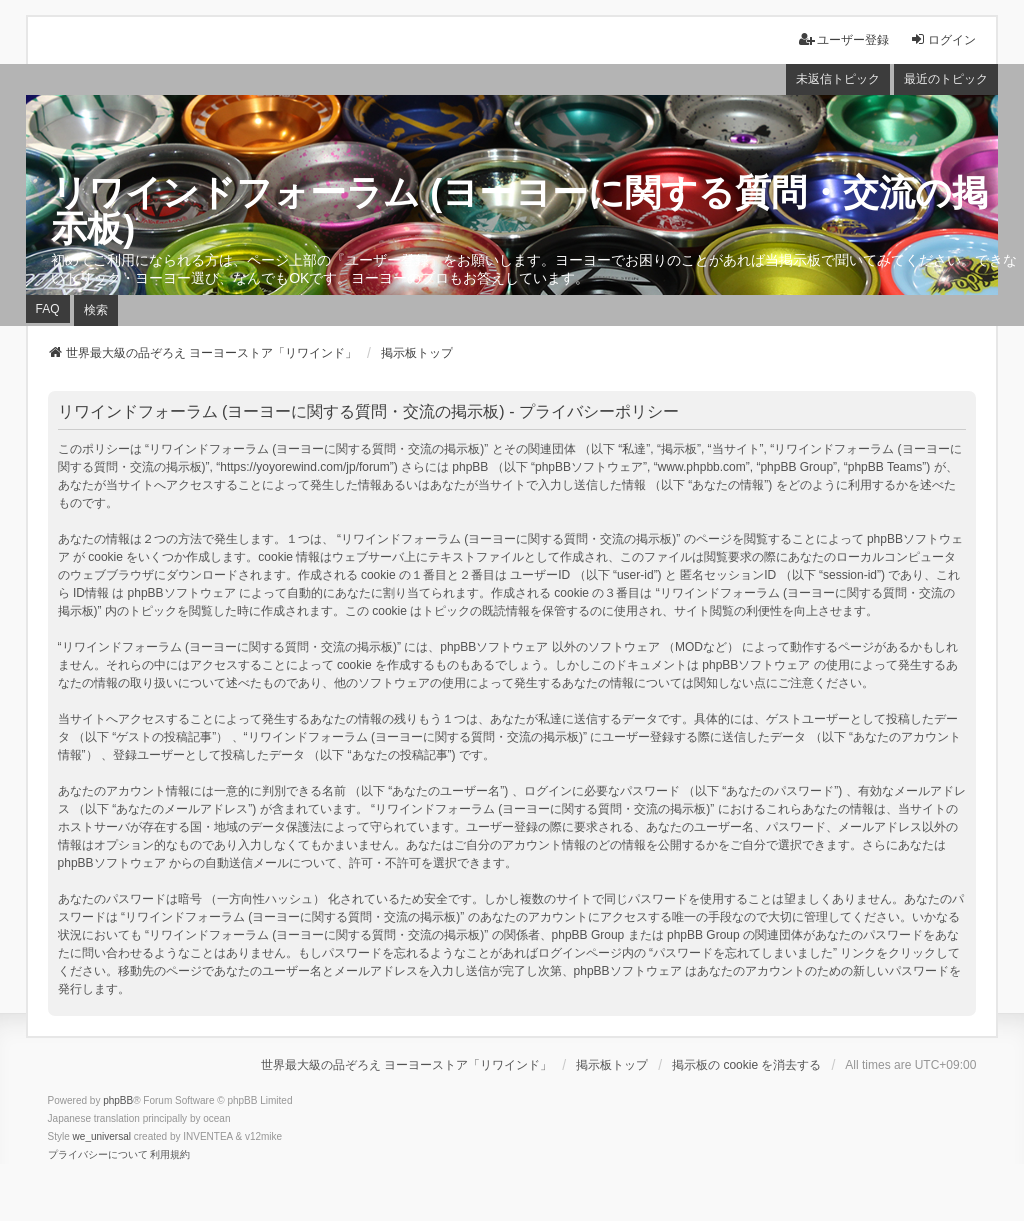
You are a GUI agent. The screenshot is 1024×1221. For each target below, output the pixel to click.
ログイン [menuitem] (943, 39)
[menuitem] (98, 1155)
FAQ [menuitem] (48, 309)
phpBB (118, 1100)
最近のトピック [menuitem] (946, 79)
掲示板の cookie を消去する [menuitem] (746, 1065)
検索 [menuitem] (96, 310)
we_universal (102, 1136)
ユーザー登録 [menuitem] (844, 39)
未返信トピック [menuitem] (838, 79)
